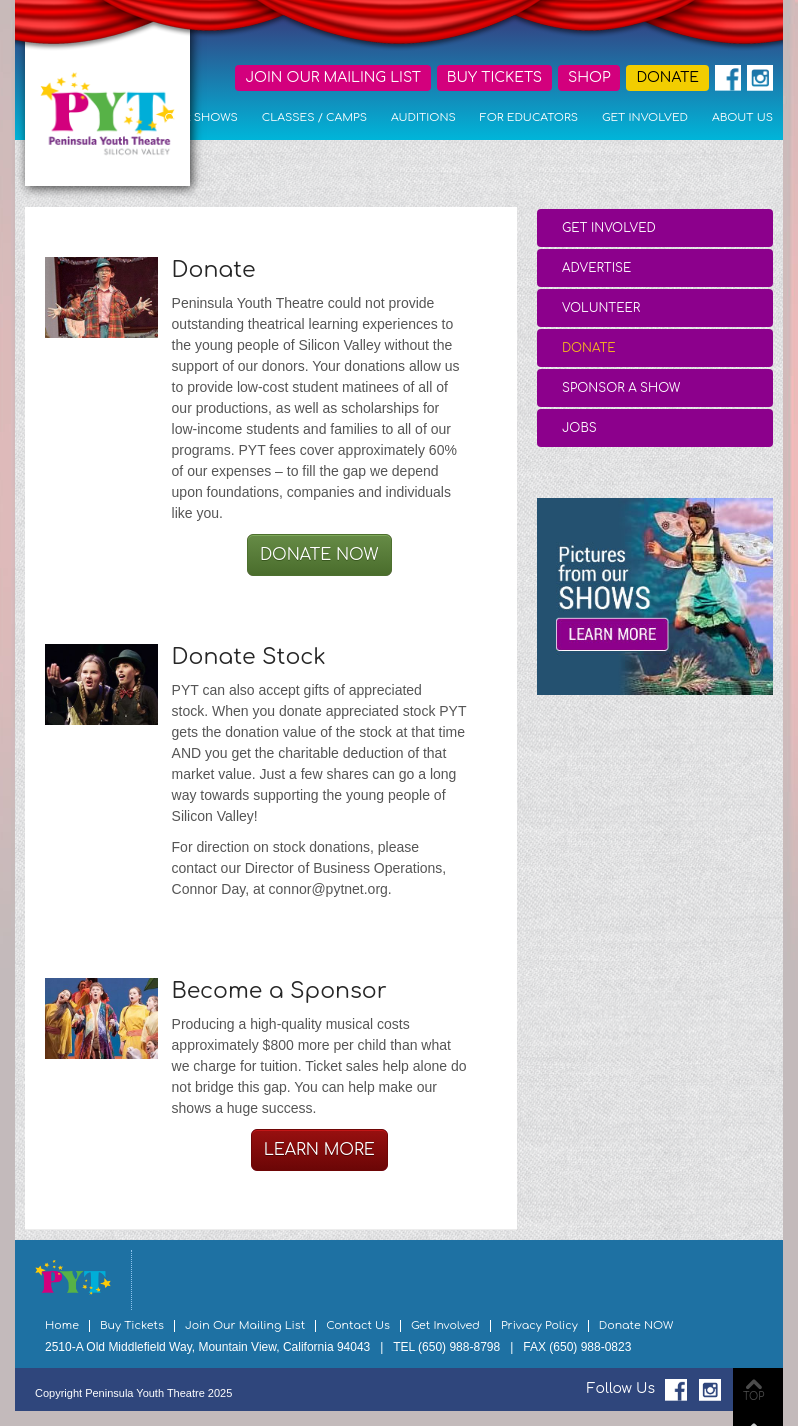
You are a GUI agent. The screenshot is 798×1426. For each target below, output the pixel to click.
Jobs (579, 428)
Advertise (596, 268)
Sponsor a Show (621, 388)
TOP (753, 1396)
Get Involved (609, 228)
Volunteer (601, 308)
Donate (589, 348)
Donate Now (319, 555)
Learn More (319, 1150)
